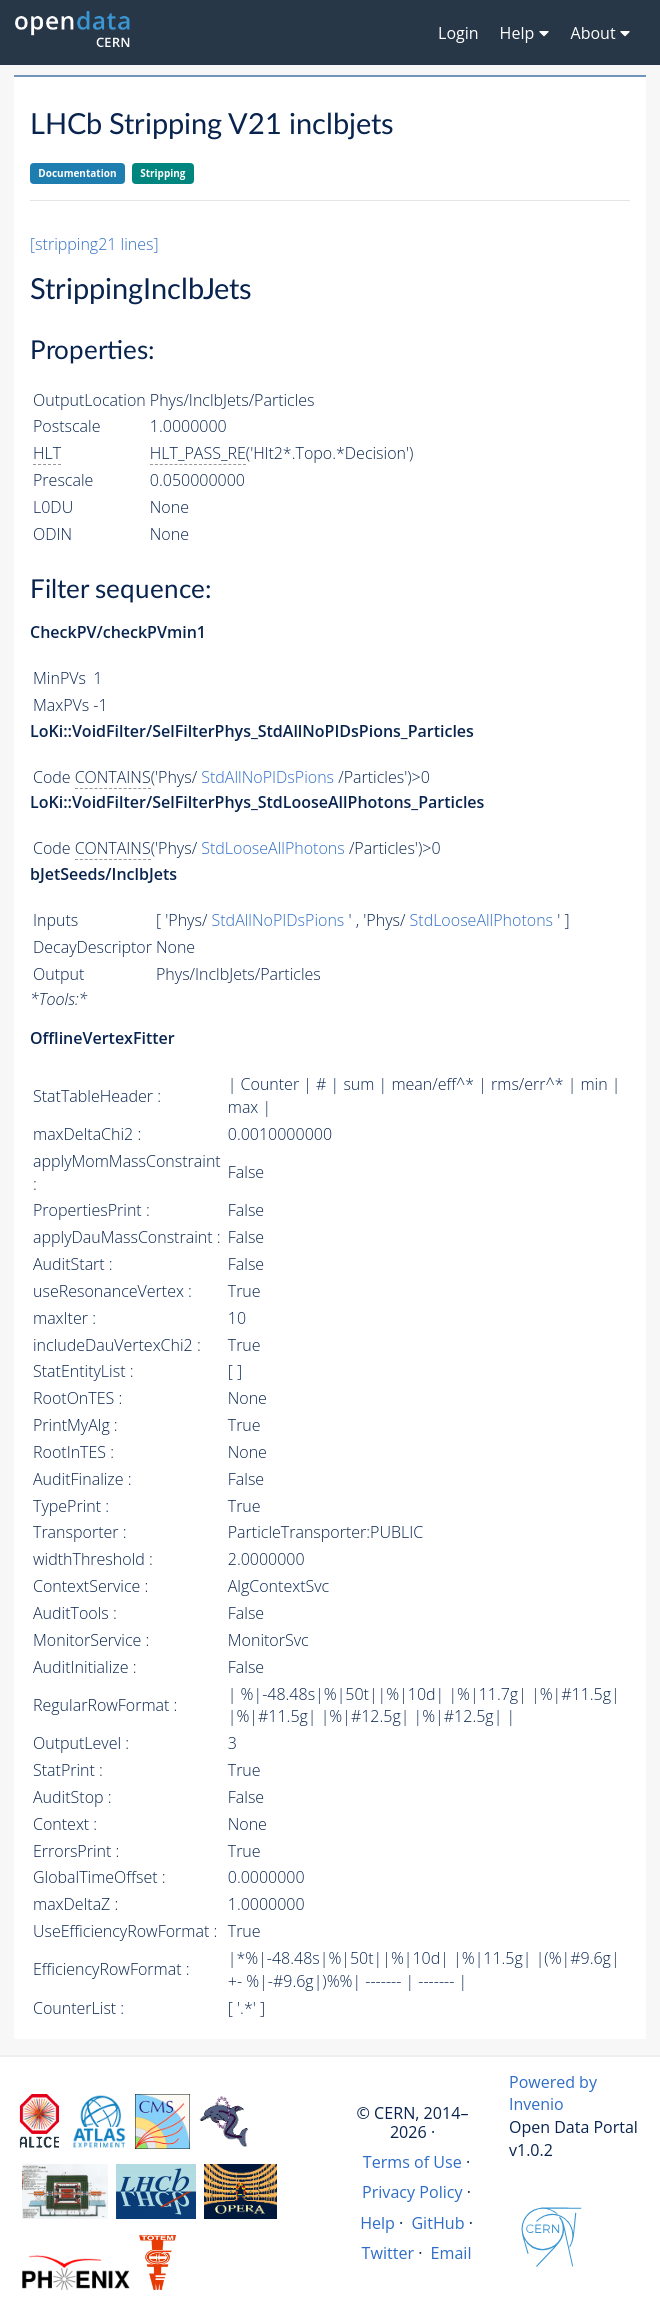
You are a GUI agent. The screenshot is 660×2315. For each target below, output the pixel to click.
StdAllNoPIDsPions (267, 777)
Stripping (162, 173)
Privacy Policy (412, 2192)
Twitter (388, 2253)
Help (377, 2223)
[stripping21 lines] (94, 244)
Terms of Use (412, 2162)
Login (458, 33)
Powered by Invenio (553, 2093)
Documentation (77, 173)
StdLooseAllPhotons (272, 848)
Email (451, 2253)
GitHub (437, 2223)
